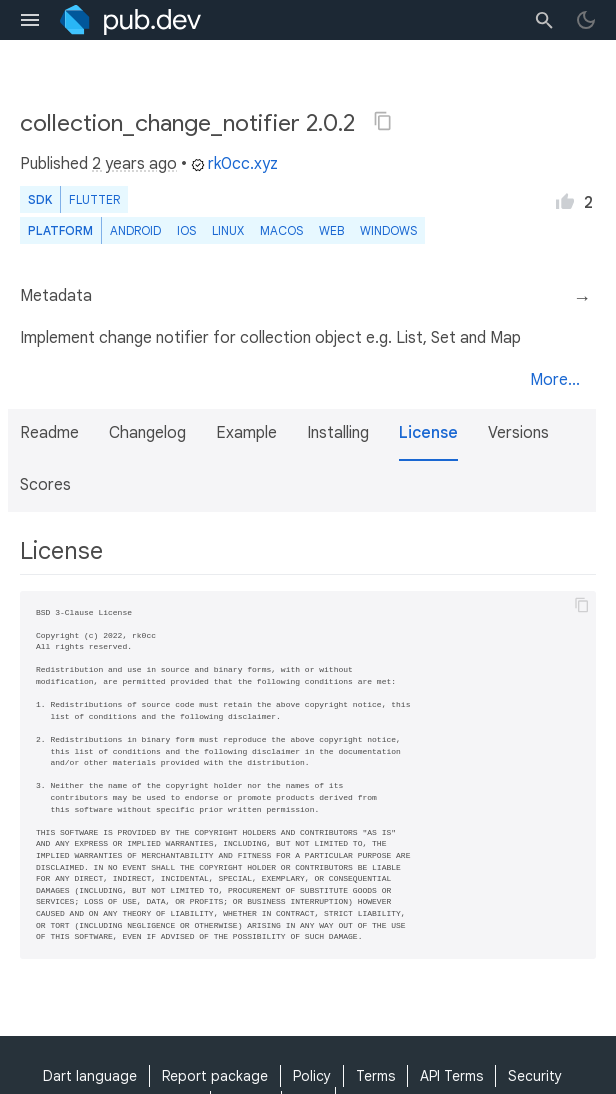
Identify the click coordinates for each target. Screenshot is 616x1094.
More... (555, 380)
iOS (186, 230)
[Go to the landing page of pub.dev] (130, 20)
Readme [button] (49, 433)
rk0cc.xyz (234, 164)
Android (135, 230)
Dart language (90, 1076)
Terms (375, 1076)
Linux (228, 230)
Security (535, 1076)
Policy (312, 1076)
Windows (388, 230)
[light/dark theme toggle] (586, 20)
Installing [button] (338, 433)
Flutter (94, 199)
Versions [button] (518, 433)
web (331, 230)
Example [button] (246, 433)
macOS (281, 230)
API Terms (451, 1076)
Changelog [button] (147, 433)
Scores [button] (45, 485)
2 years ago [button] (134, 164)
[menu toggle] (30, 20)
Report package (215, 1076)
